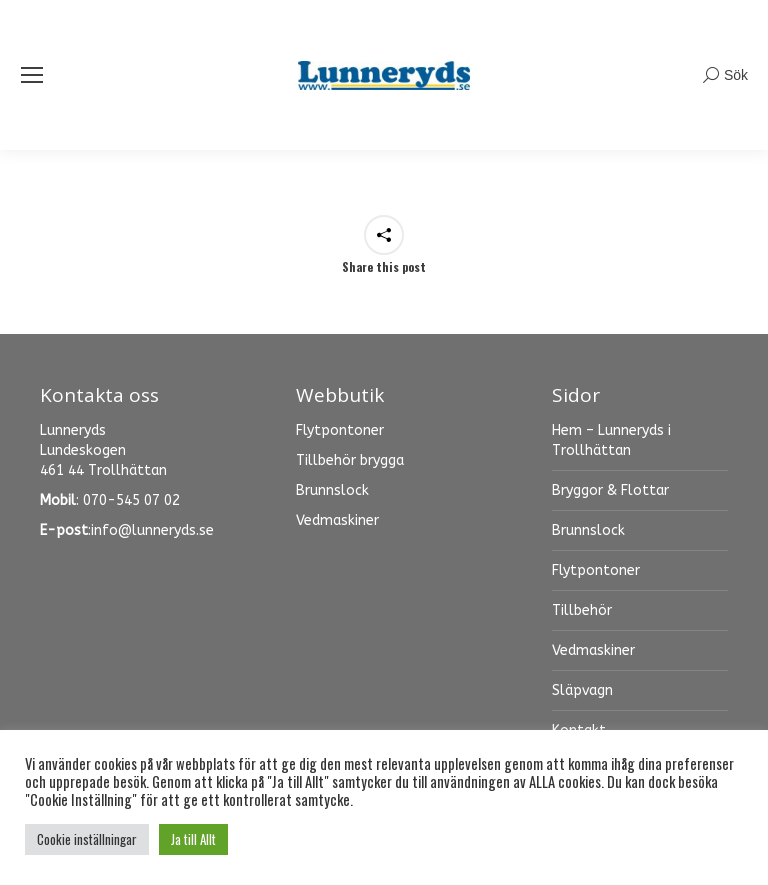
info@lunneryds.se (152, 530)
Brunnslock (588, 530)
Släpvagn (582, 690)
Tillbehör (582, 610)
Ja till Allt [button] (193, 839)
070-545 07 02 (131, 500)
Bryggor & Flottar (610, 490)
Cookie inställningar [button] (87, 839)
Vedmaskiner (593, 650)
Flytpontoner (596, 570)
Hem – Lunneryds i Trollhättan (611, 440)
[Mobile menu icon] (32, 75)
